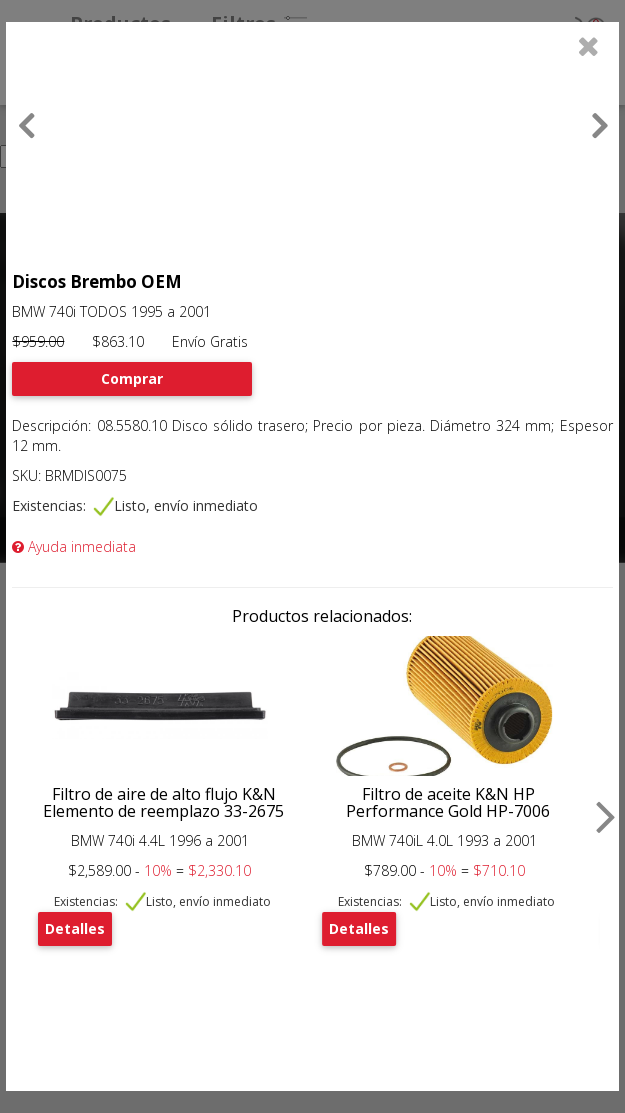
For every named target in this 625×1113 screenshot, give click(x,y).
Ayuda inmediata (74, 546)
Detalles (75, 928)
